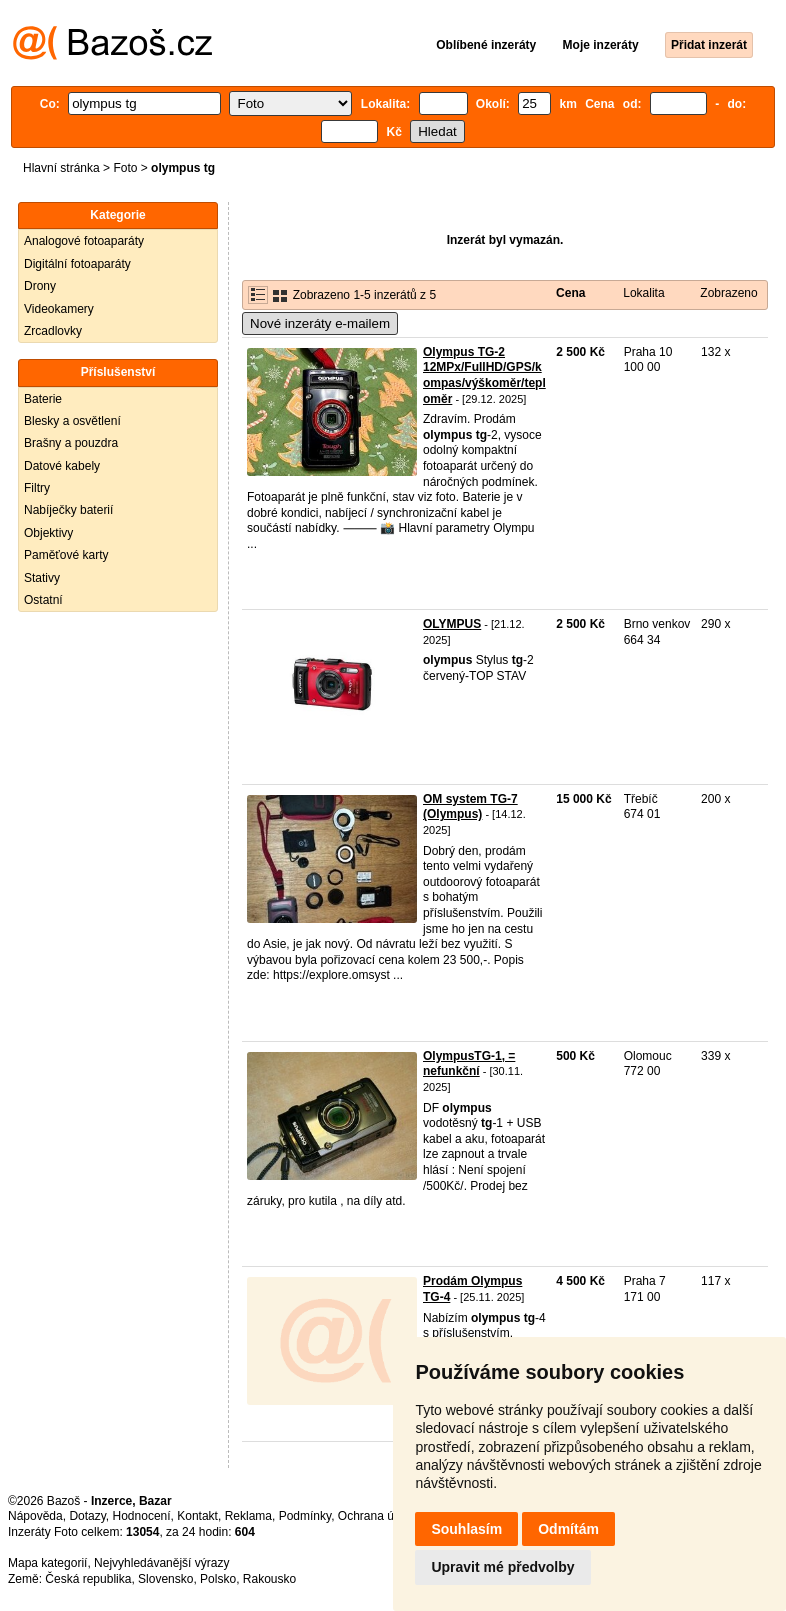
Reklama (248, 1516)
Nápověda (35, 1516)
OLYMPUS (452, 624)
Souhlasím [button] (466, 1529)
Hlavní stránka (61, 168)
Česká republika (88, 1579)
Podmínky (305, 1516)
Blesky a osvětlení (72, 421)
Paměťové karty (66, 555)
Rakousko (269, 1579)
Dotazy (87, 1516)
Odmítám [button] (568, 1529)
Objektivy (48, 533)
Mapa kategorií (47, 1563)
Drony (40, 286)
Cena (570, 293)
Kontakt (197, 1516)
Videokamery (59, 309)
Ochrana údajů (377, 1516)
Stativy (42, 578)
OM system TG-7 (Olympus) (470, 807)
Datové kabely (62, 466)
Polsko (218, 1579)
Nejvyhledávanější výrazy (161, 1563)
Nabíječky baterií (68, 510)
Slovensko (165, 1579)
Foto (125, 168)
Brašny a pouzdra (71, 443)
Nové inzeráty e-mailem (320, 323)
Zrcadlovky (53, 331)
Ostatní (43, 600)
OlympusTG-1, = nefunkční (469, 1064)
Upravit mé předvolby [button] (502, 1567)
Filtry (37, 488)
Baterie (43, 399)
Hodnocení (142, 1516)
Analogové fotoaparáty (84, 241)
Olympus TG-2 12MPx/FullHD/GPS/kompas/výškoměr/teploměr (484, 375)
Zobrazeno (728, 293)
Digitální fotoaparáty (77, 264)
